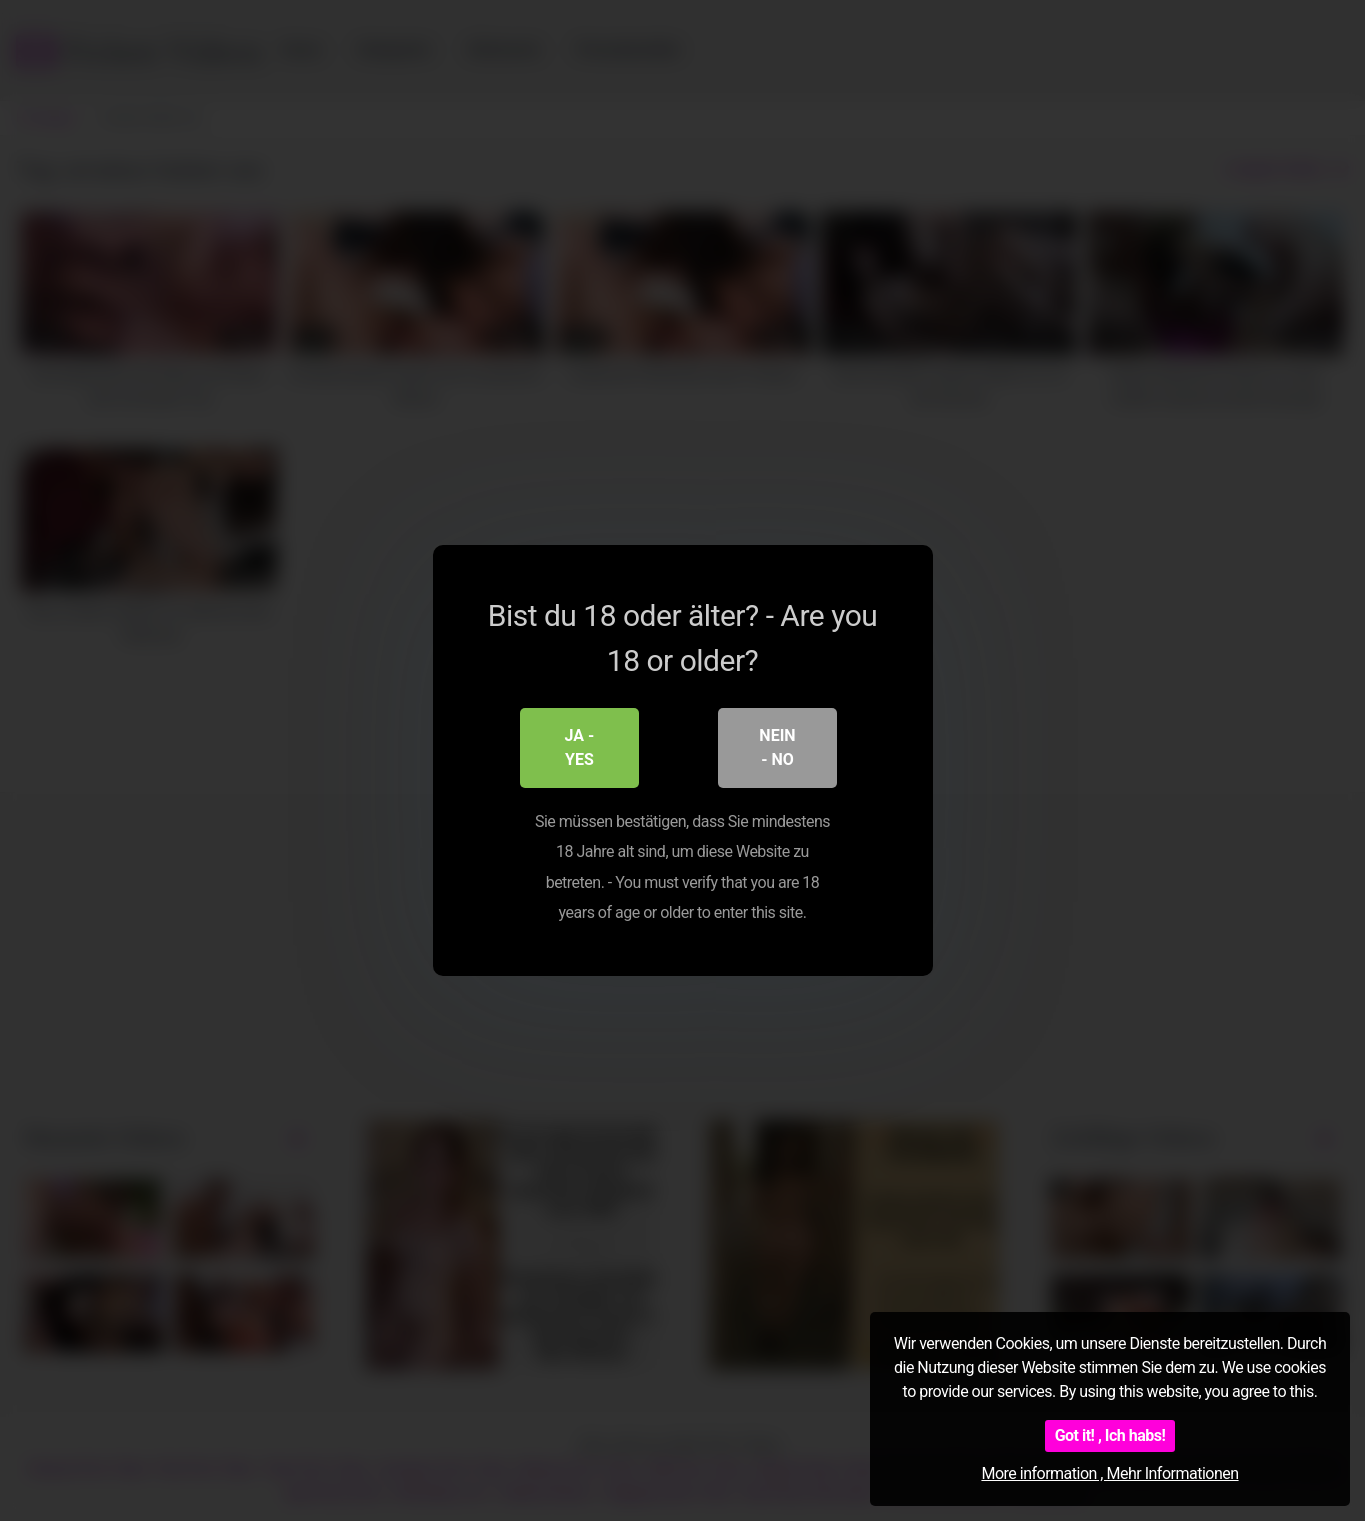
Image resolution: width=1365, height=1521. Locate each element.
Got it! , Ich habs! (1110, 1435)
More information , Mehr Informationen (1109, 1473)
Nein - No (777, 747)
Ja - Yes (580, 747)
